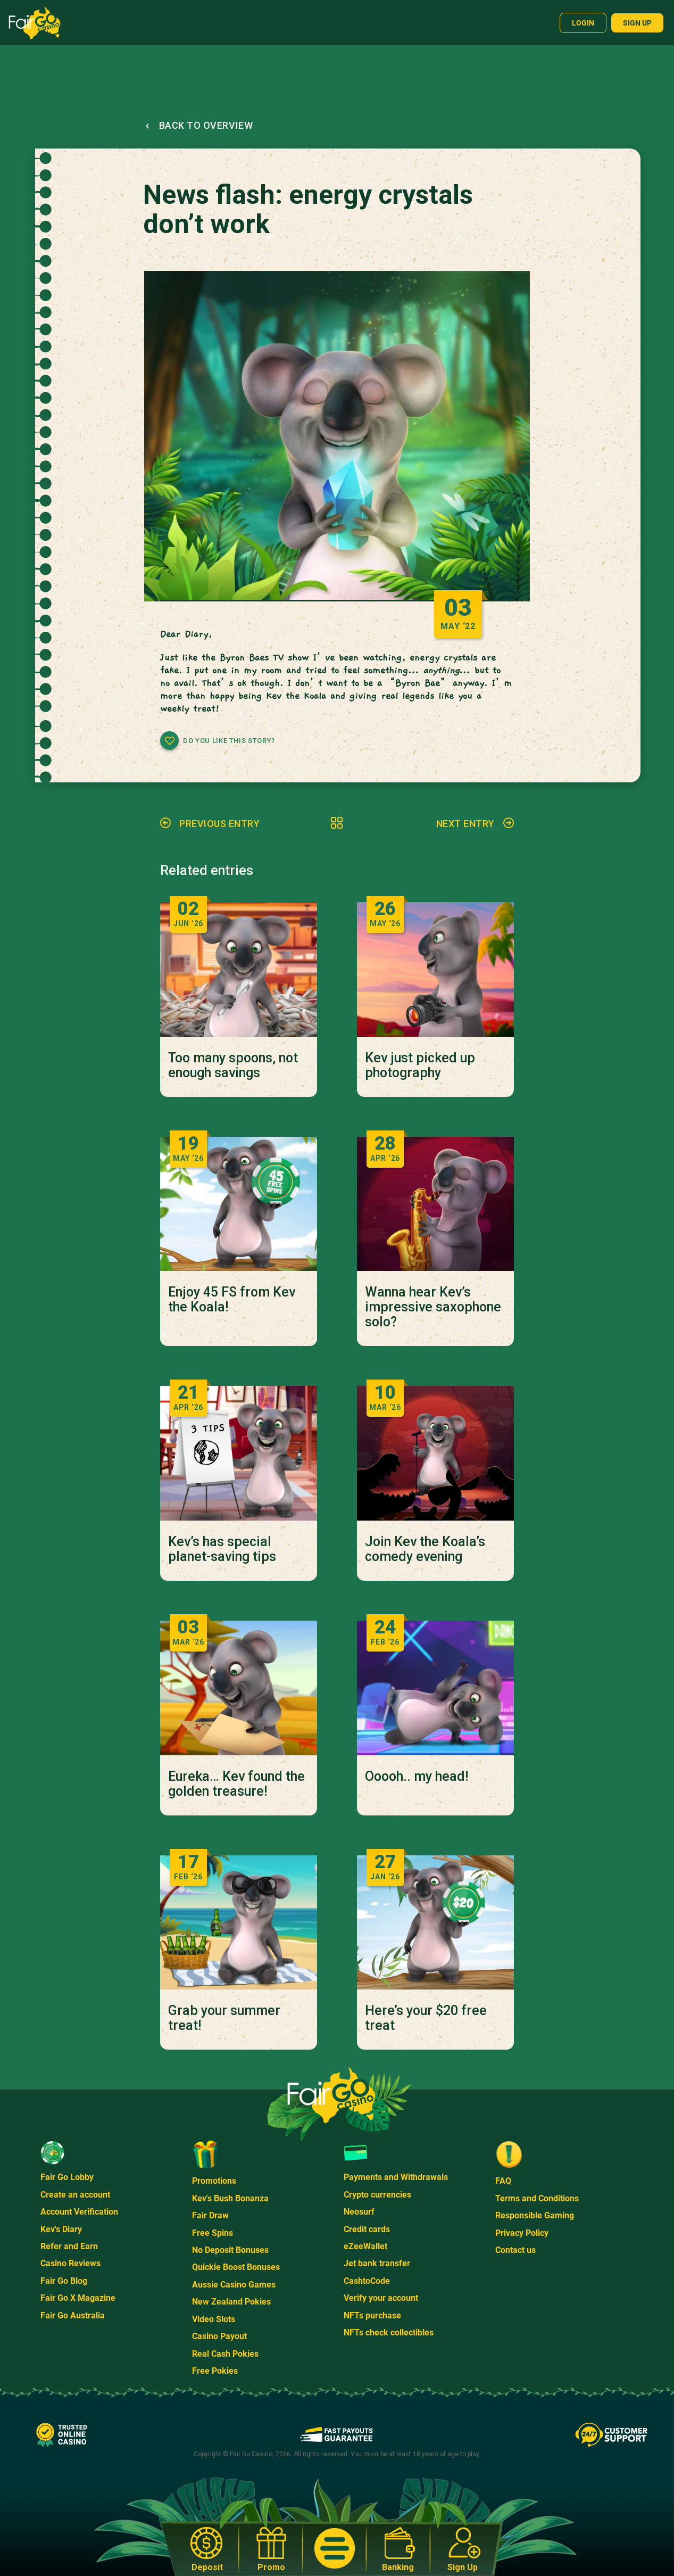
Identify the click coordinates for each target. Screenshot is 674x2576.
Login (583, 23)
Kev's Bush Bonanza (230, 2198)
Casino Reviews (70, 2263)
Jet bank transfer (377, 2263)
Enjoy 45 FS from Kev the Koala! (231, 1300)
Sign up (637, 23)
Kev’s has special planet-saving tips (222, 1549)
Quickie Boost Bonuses (236, 2267)
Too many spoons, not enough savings (233, 1065)
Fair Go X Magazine (77, 2298)
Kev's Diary (61, 2229)
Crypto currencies (377, 2195)
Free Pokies (215, 2371)
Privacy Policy (521, 2233)
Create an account (75, 2195)
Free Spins (212, 2233)
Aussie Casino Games (234, 2285)
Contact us (515, 2250)
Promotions (214, 2181)
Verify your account (381, 2298)
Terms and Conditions (537, 2198)
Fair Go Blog (63, 2281)
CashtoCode (367, 2281)
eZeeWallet (365, 2246)
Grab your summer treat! (224, 2018)
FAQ (503, 2181)
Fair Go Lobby (67, 2177)
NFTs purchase (372, 2315)
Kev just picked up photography (420, 1065)
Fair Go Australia (72, 2315)
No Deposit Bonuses (230, 2250)
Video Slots (213, 2319)
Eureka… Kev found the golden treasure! (236, 1784)
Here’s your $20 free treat (426, 2018)
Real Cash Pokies (225, 2354)
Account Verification (79, 2212)
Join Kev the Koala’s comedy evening (425, 1549)
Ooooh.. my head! (416, 1776)
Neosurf (359, 2212)
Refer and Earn (69, 2246)
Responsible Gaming (534, 2215)
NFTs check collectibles (389, 2332)
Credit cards (367, 2229)
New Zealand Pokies (231, 2302)
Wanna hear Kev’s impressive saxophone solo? (433, 1307)
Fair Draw (210, 2215)
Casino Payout (219, 2336)
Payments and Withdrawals (396, 2177)
